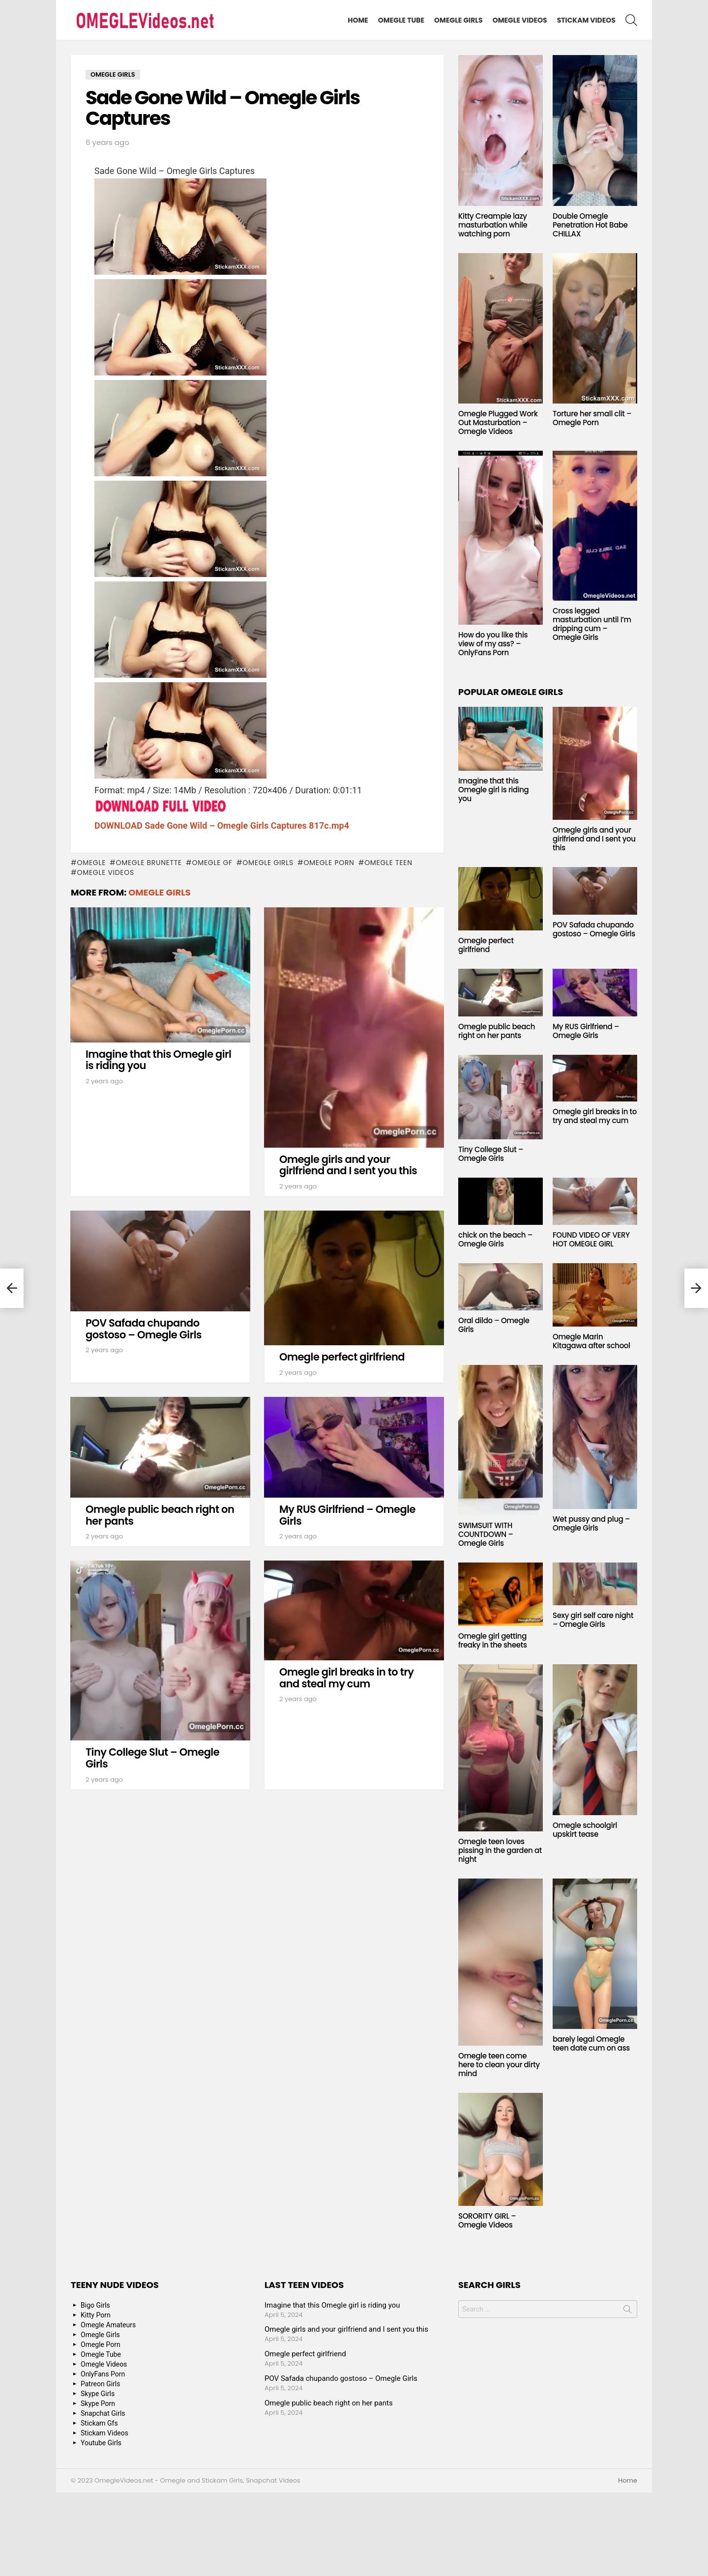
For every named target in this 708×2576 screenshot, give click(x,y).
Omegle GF (212, 863)
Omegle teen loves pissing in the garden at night (500, 1850)
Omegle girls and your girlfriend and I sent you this (348, 1165)
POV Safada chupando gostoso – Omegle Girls (144, 1329)
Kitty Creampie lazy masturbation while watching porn (492, 225)
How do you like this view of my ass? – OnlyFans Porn (493, 644)
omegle (91, 863)
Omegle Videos (520, 20)
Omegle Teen (388, 863)
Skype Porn (98, 2403)
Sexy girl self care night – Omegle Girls (593, 1619)
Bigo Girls (95, 2305)
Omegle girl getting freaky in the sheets (492, 1640)
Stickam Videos (586, 20)
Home (358, 20)
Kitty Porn (96, 2315)
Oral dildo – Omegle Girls (494, 1324)
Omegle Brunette (149, 863)
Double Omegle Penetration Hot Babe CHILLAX (590, 225)
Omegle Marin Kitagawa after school (591, 1341)
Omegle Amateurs (108, 2325)
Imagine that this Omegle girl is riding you (158, 1060)
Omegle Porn (328, 863)
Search (627, 2311)
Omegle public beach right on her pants (160, 1515)
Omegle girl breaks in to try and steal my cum (346, 1678)
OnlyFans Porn (103, 2374)
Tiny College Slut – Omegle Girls (152, 1758)
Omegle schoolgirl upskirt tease (585, 1829)
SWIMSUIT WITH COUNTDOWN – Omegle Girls (485, 1534)
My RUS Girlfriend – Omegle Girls (347, 1515)
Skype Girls (98, 2394)
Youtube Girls (101, 2443)
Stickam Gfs (99, 2423)
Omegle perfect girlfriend (342, 1357)
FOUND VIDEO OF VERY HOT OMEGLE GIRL (591, 1239)
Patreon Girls (100, 2384)
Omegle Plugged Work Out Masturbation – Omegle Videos (498, 422)
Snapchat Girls (103, 2413)
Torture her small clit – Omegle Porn (592, 418)
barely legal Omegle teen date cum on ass (591, 2043)
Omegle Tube (401, 20)
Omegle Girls (458, 20)
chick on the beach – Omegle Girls (495, 1239)
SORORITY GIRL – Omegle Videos (487, 2220)
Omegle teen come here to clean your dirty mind (499, 2065)
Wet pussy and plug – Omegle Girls (591, 1523)
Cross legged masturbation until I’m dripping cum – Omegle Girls (592, 624)
